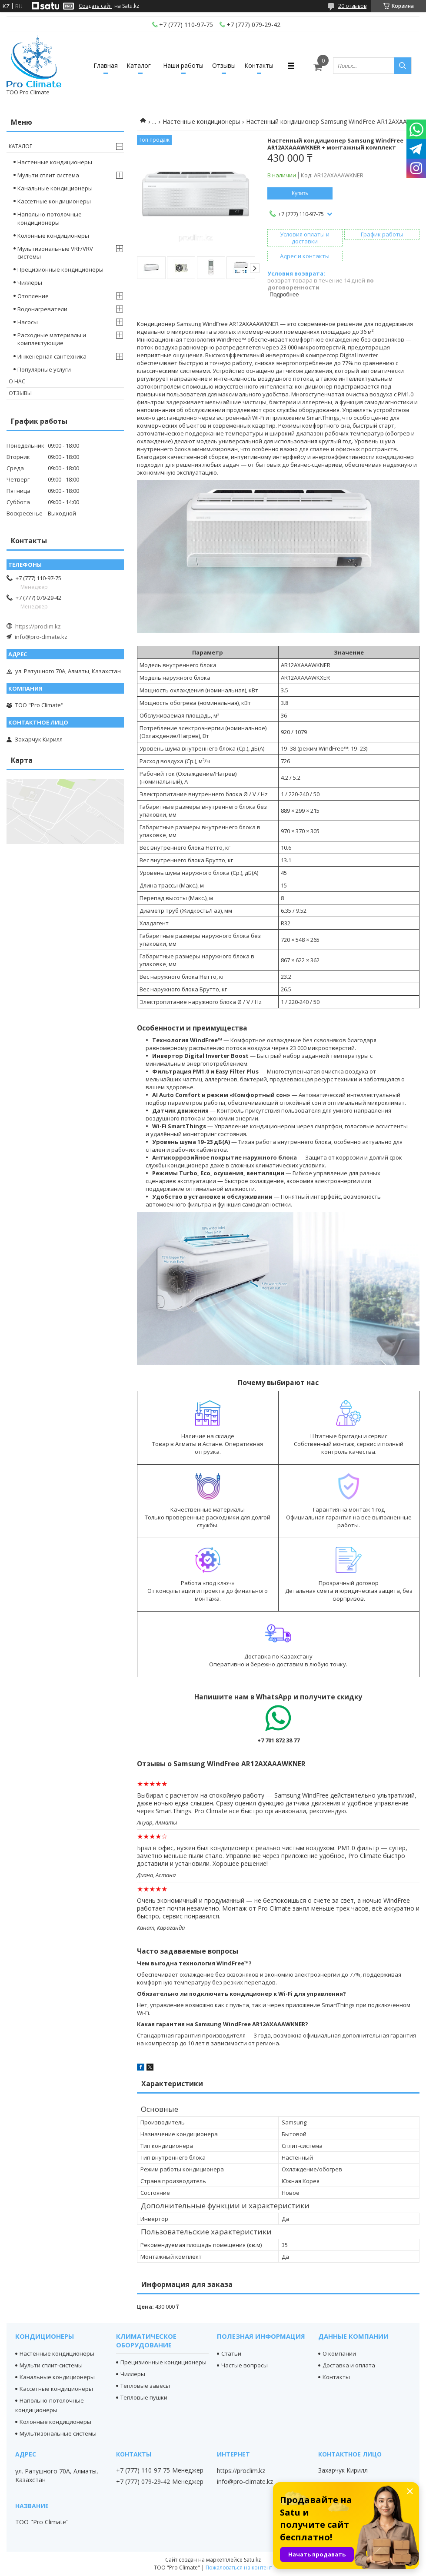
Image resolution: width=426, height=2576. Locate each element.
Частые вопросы (244, 2365)
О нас (17, 381)
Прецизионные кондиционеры (60, 269)
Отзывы (224, 65)
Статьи (231, 2353)
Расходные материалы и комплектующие (51, 339)
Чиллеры (29, 282)
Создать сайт (95, 6)
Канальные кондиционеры (55, 188)
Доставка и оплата (349, 2365)
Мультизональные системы (58, 2433)
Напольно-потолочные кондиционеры (49, 218)
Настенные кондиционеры (201, 121)
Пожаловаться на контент (239, 2567)
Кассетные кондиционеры (54, 201)
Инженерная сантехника (52, 356)
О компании (339, 2353)
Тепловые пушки (143, 2397)
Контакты (258, 65)
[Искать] (402, 65)
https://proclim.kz (38, 626)
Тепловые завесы (145, 2386)
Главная (105, 65)
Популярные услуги (44, 369)
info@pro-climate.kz (41, 636)
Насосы (27, 322)
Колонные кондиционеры (53, 235)
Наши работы (183, 65)
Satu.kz (252, 2559)
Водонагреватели (42, 309)
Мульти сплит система (48, 175)
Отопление (33, 296)
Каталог (138, 65)
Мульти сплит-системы (51, 2365)
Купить (300, 193)
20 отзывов (352, 6)
